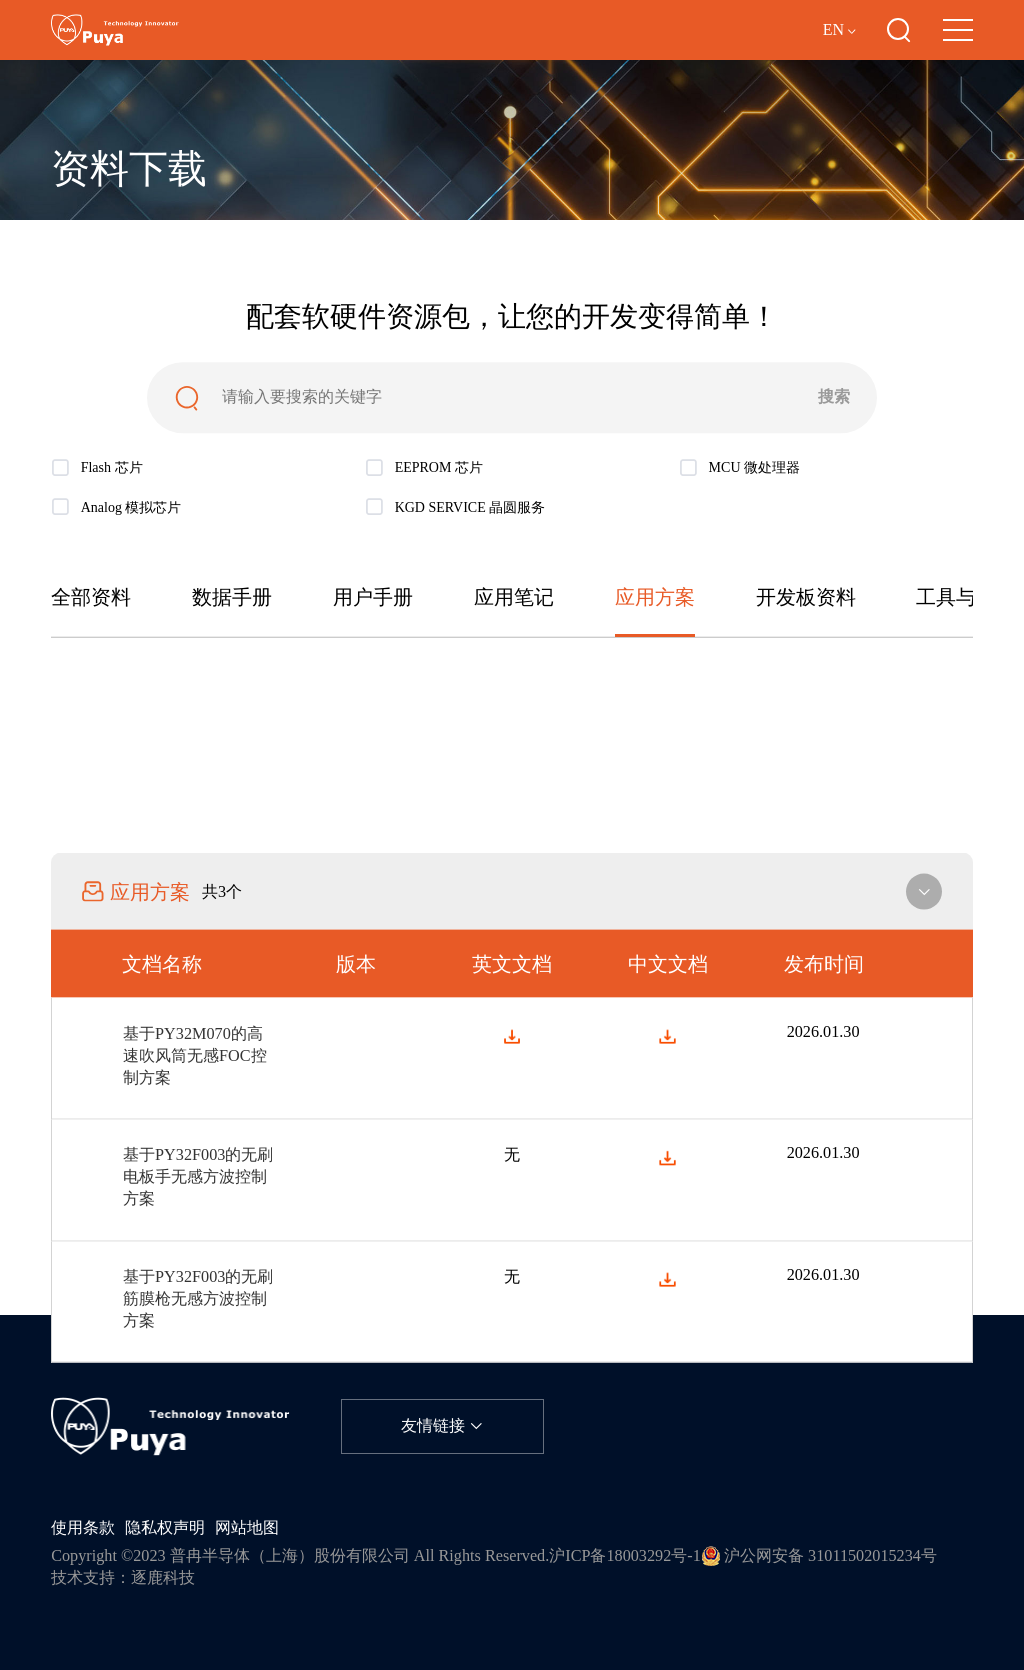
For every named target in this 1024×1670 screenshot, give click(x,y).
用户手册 (373, 598)
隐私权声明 (165, 1528)
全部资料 (91, 598)
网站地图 (247, 1528)
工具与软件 (966, 598)
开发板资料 (806, 598)
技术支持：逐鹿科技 (123, 1578)
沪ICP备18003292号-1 (625, 1556)
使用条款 (83, 1528)
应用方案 (655, 598)
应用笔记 (514, 598)
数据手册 (232, 598)
